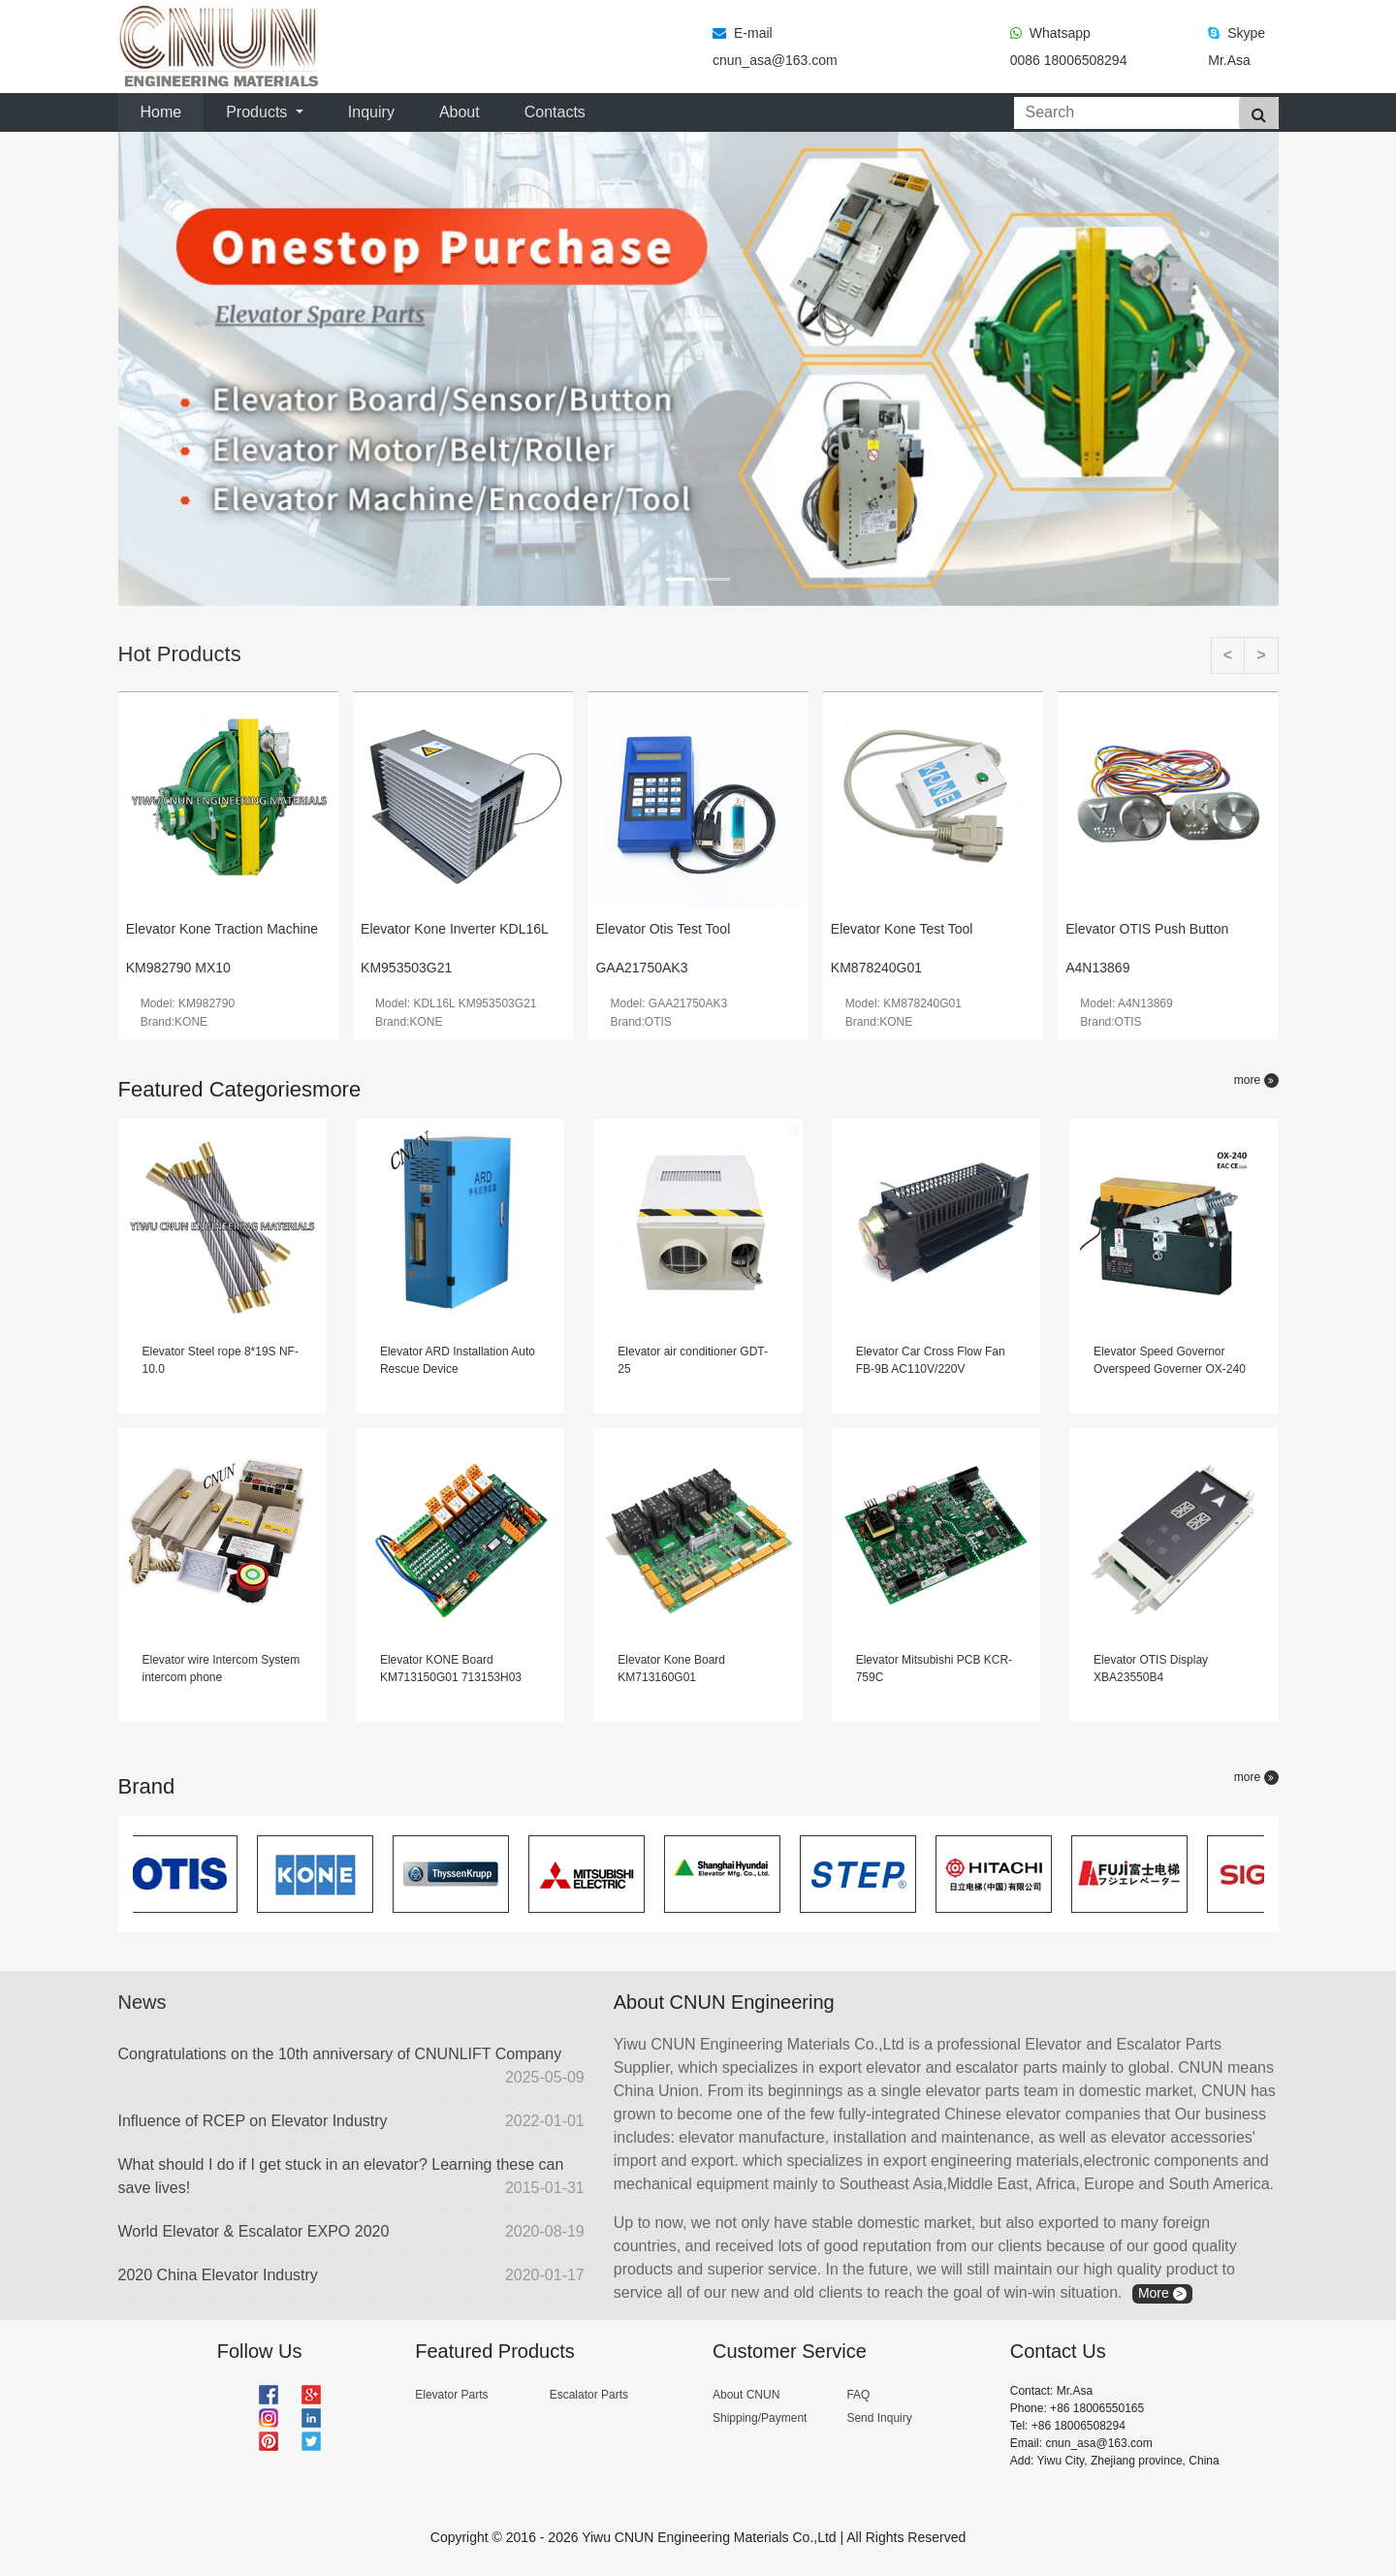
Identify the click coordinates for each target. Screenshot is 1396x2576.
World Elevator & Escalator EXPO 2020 (351, 2231)
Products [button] (259, 112)
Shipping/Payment (760, 2418)
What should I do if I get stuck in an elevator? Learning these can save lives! (351, 2178)
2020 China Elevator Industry (351, 2275)
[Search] (1122, 113)
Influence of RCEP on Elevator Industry (351, 2121)
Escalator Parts (589, 2394)
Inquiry (371, 112)
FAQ (858, 2394)
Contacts (555, 112)
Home (165, 110)
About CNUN (746, 2394)
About (459, 112)
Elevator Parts (451, 2394)
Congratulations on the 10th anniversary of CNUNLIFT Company (351, 2067)
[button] (205, 369)
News (142, 2002)
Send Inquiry (878, 2418)
